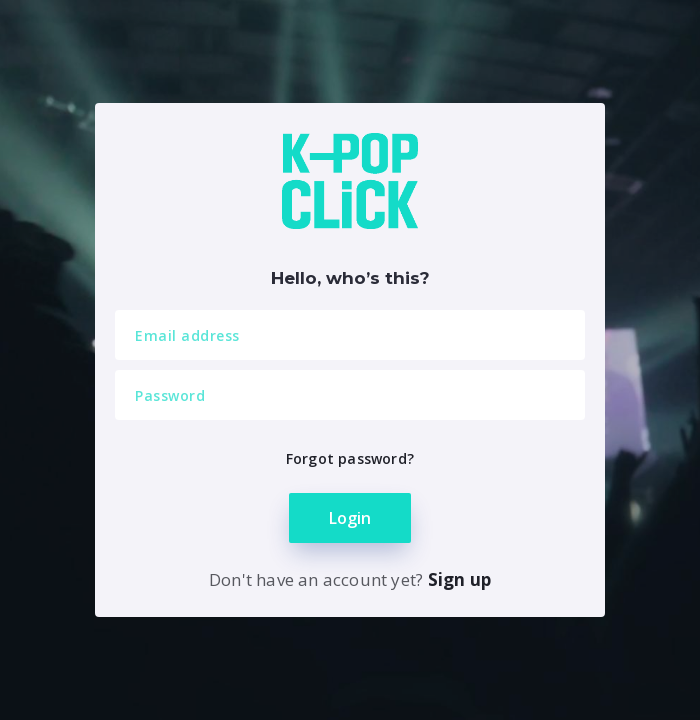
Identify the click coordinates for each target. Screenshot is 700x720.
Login (350, 518)
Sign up (459, 579)
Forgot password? (350, 458)
